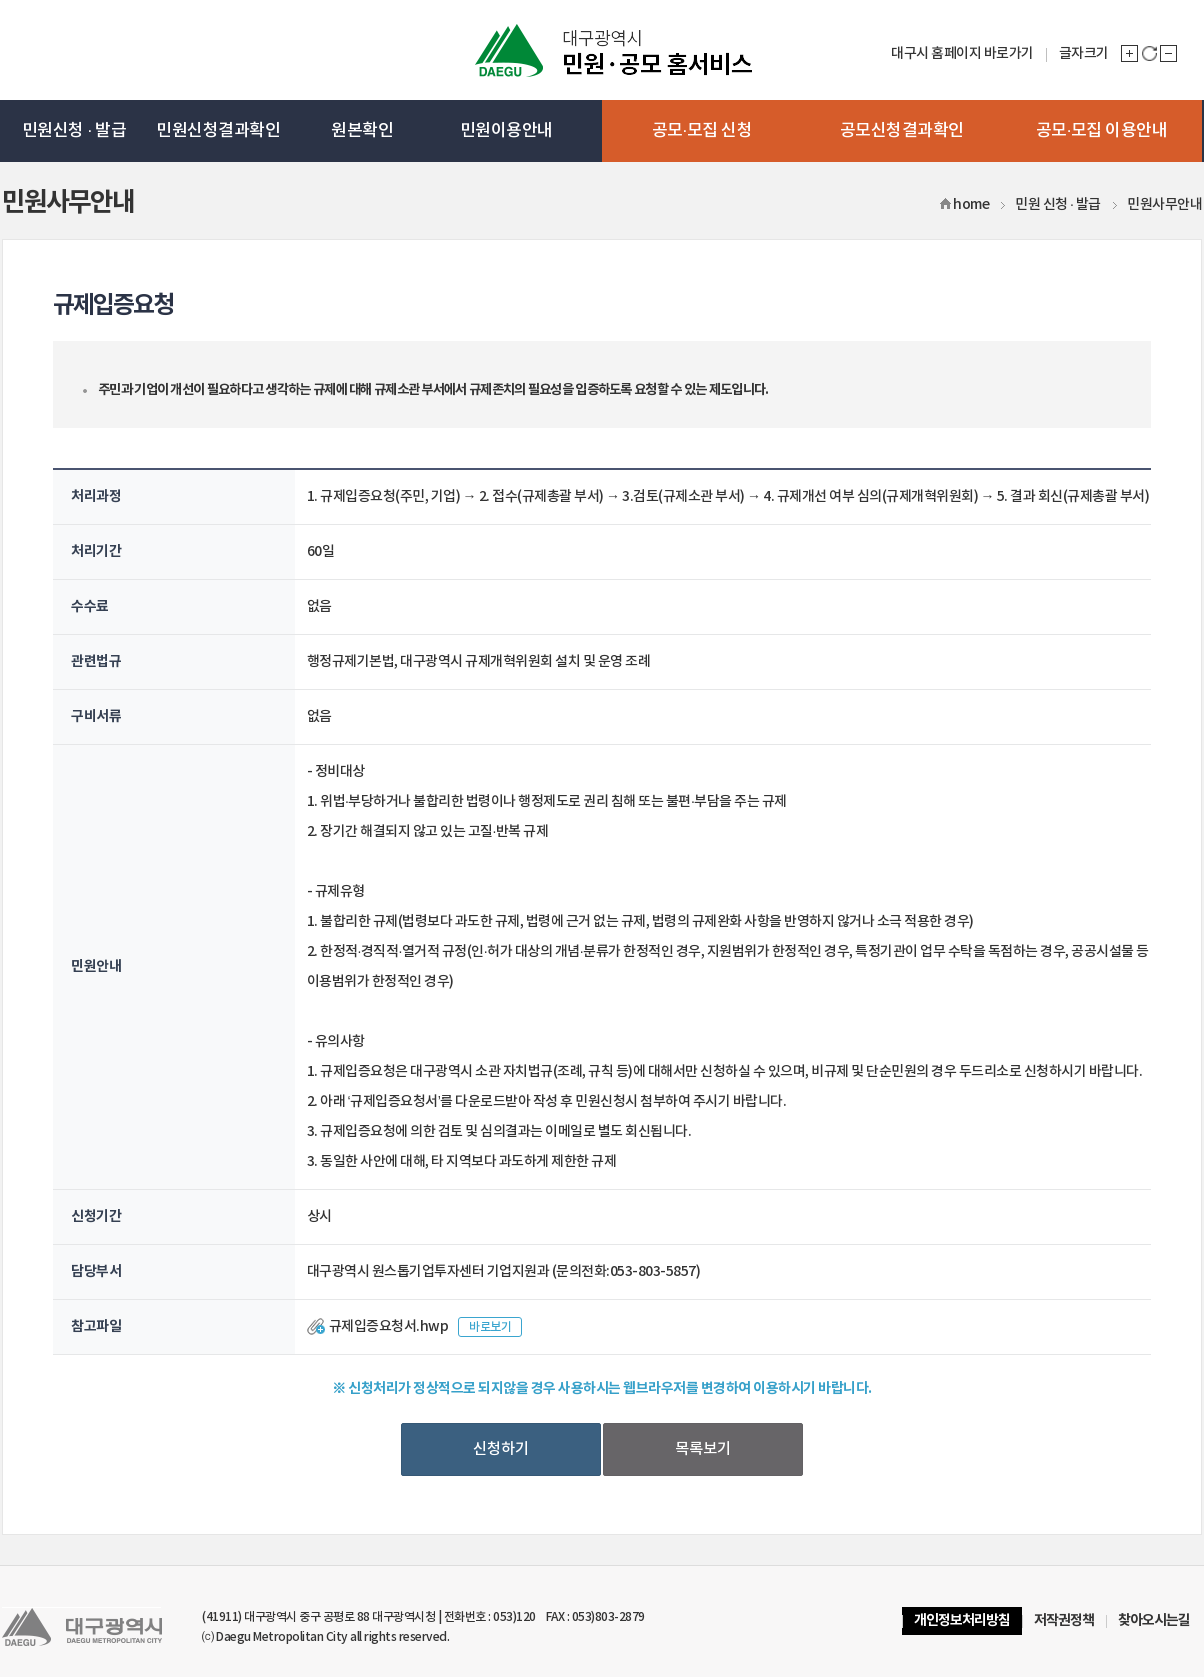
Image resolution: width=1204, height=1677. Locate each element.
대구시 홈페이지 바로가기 (962, 53)
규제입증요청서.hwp (389, 1326)
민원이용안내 (506, 131)
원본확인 (362, 131)
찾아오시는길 (1154, 1620)
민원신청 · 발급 (74, 131)
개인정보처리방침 (962, 1620)
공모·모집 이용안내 (1102, 131)
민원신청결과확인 (218, 131)
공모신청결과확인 (902, 131)
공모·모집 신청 (702, 131)
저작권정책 (1064, 1620)
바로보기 (490, 1327)
